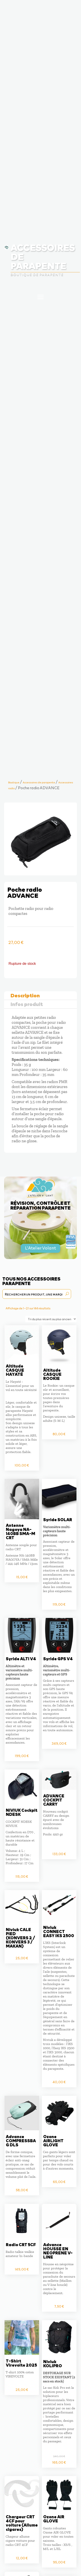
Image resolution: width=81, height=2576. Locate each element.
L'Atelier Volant (40, 1248)
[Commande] (50, 1319)
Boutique (13, 782)
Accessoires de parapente (39, 782)
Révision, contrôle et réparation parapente (40, 1205)
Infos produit (27, 1004)
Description (25, 995)
